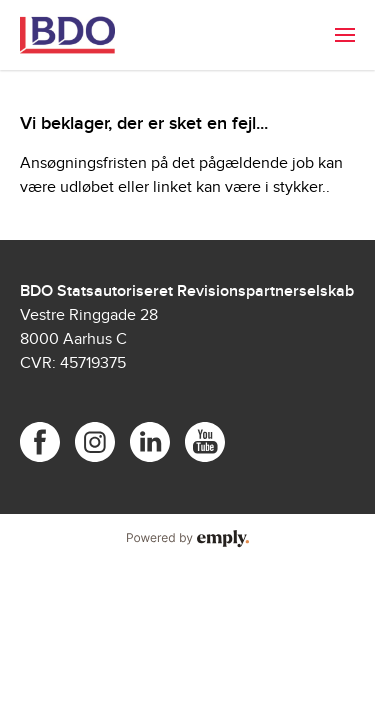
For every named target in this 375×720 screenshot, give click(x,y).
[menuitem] (345, 35)
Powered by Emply (187, 539)
